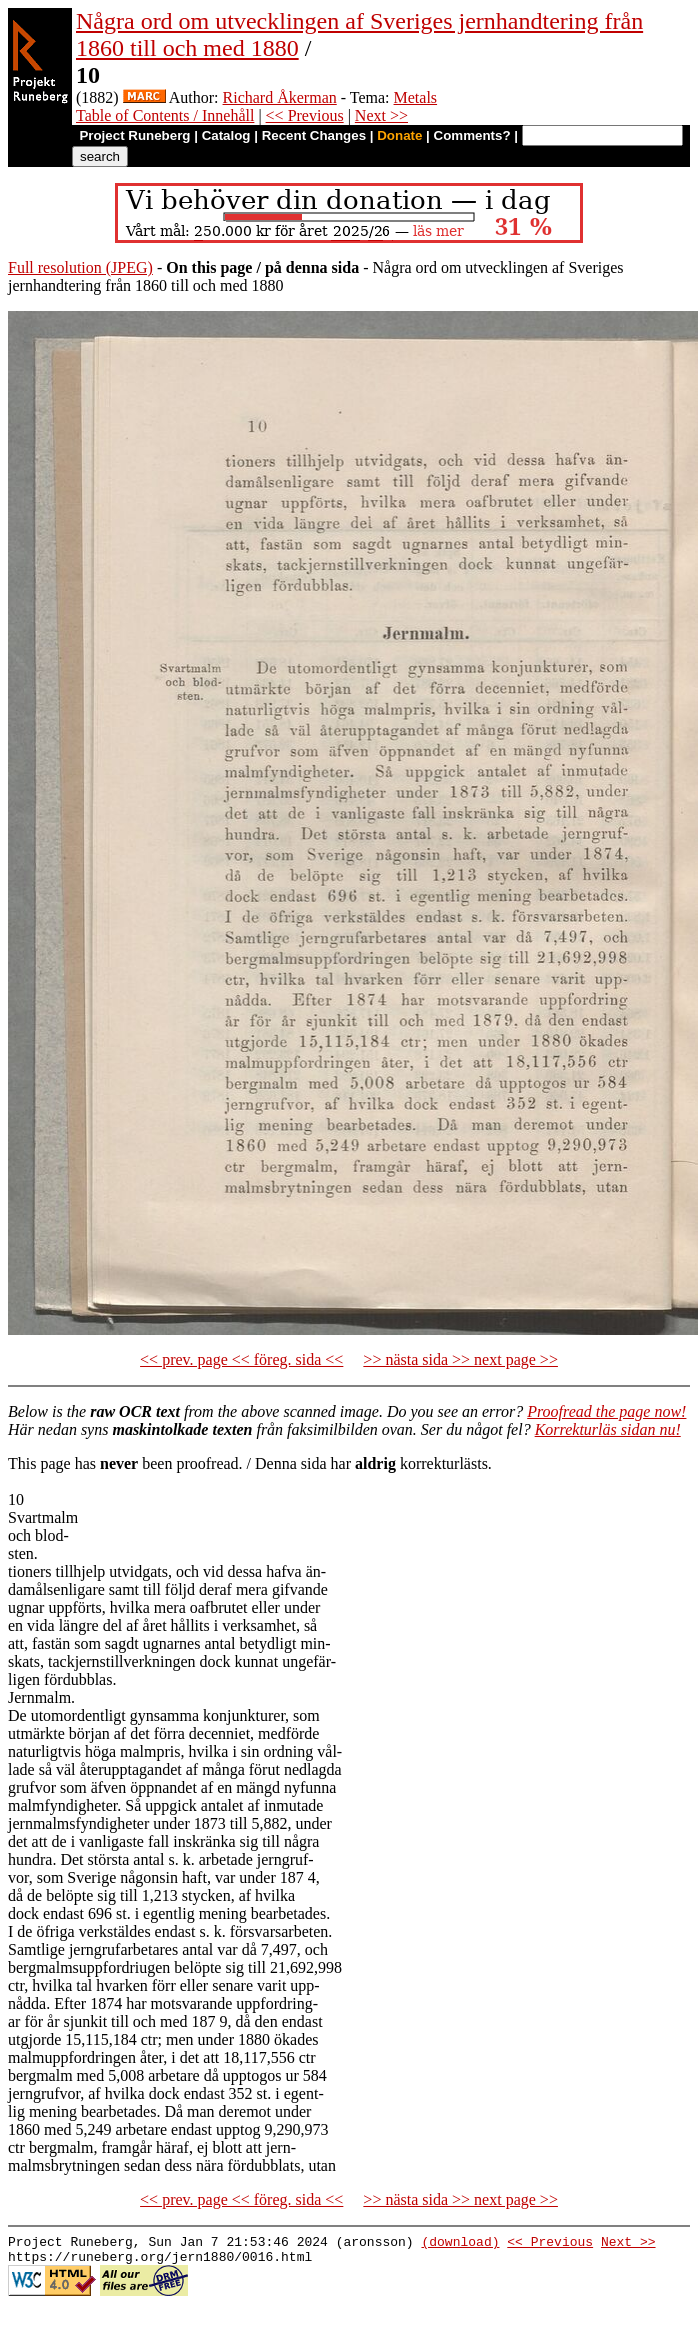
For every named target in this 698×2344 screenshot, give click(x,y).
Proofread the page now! (606, 1411)
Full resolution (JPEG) (80, 267)
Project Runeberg (134, 135)
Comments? (472, 135)
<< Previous (305, 115)
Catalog (226, 135)
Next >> (381, 115)
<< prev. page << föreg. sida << (241, 1359)
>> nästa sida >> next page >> (460, 1359)
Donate (399, 135)
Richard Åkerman (280, 97)
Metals (416, 97)
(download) (460, 2244)
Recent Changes (314, 135)
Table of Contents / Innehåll (165, 115)
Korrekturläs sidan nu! (608, 1429)
